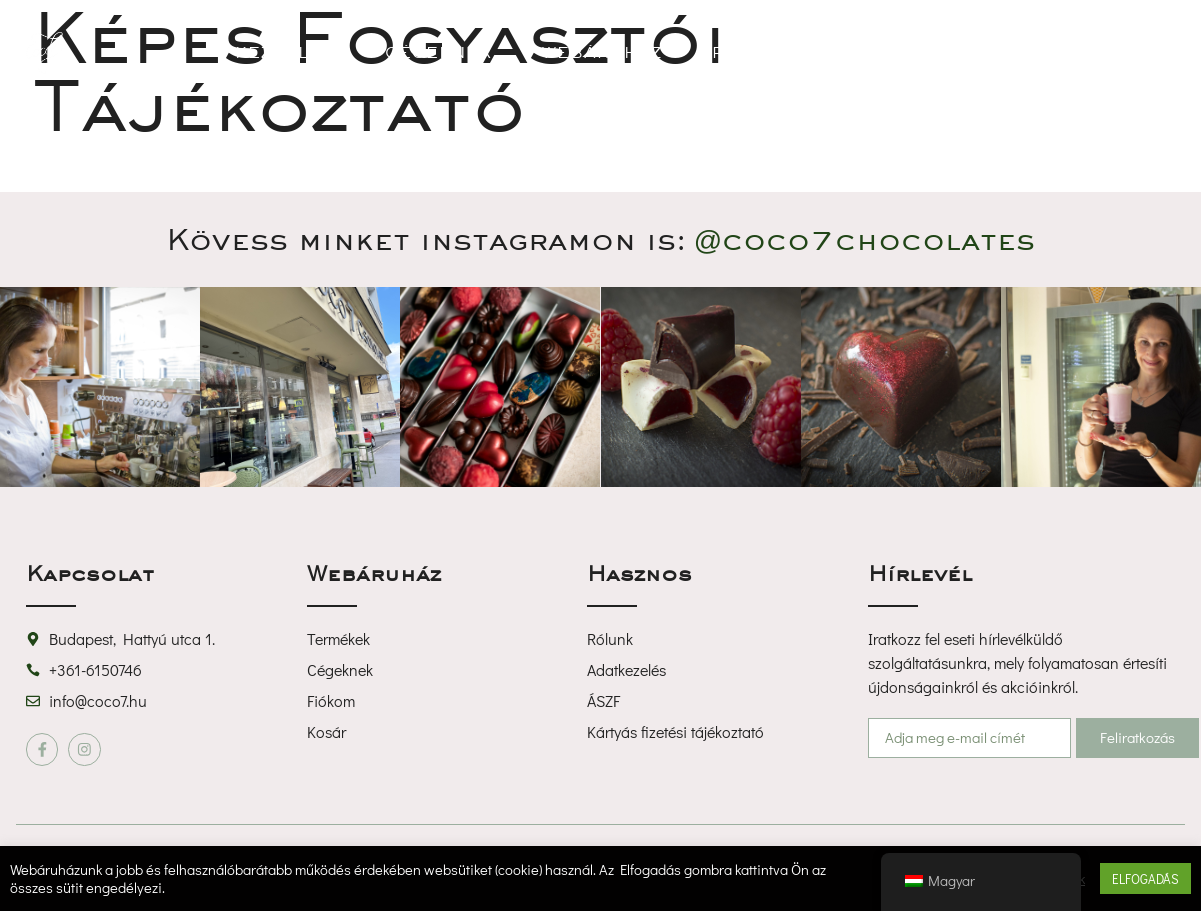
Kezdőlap (285, 52)
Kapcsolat (900, 52)
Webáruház (602, 52)
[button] (1039, 53)
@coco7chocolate (864, 238)
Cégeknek (438, 52)
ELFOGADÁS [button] (1145, 878)
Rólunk (752, 52)
